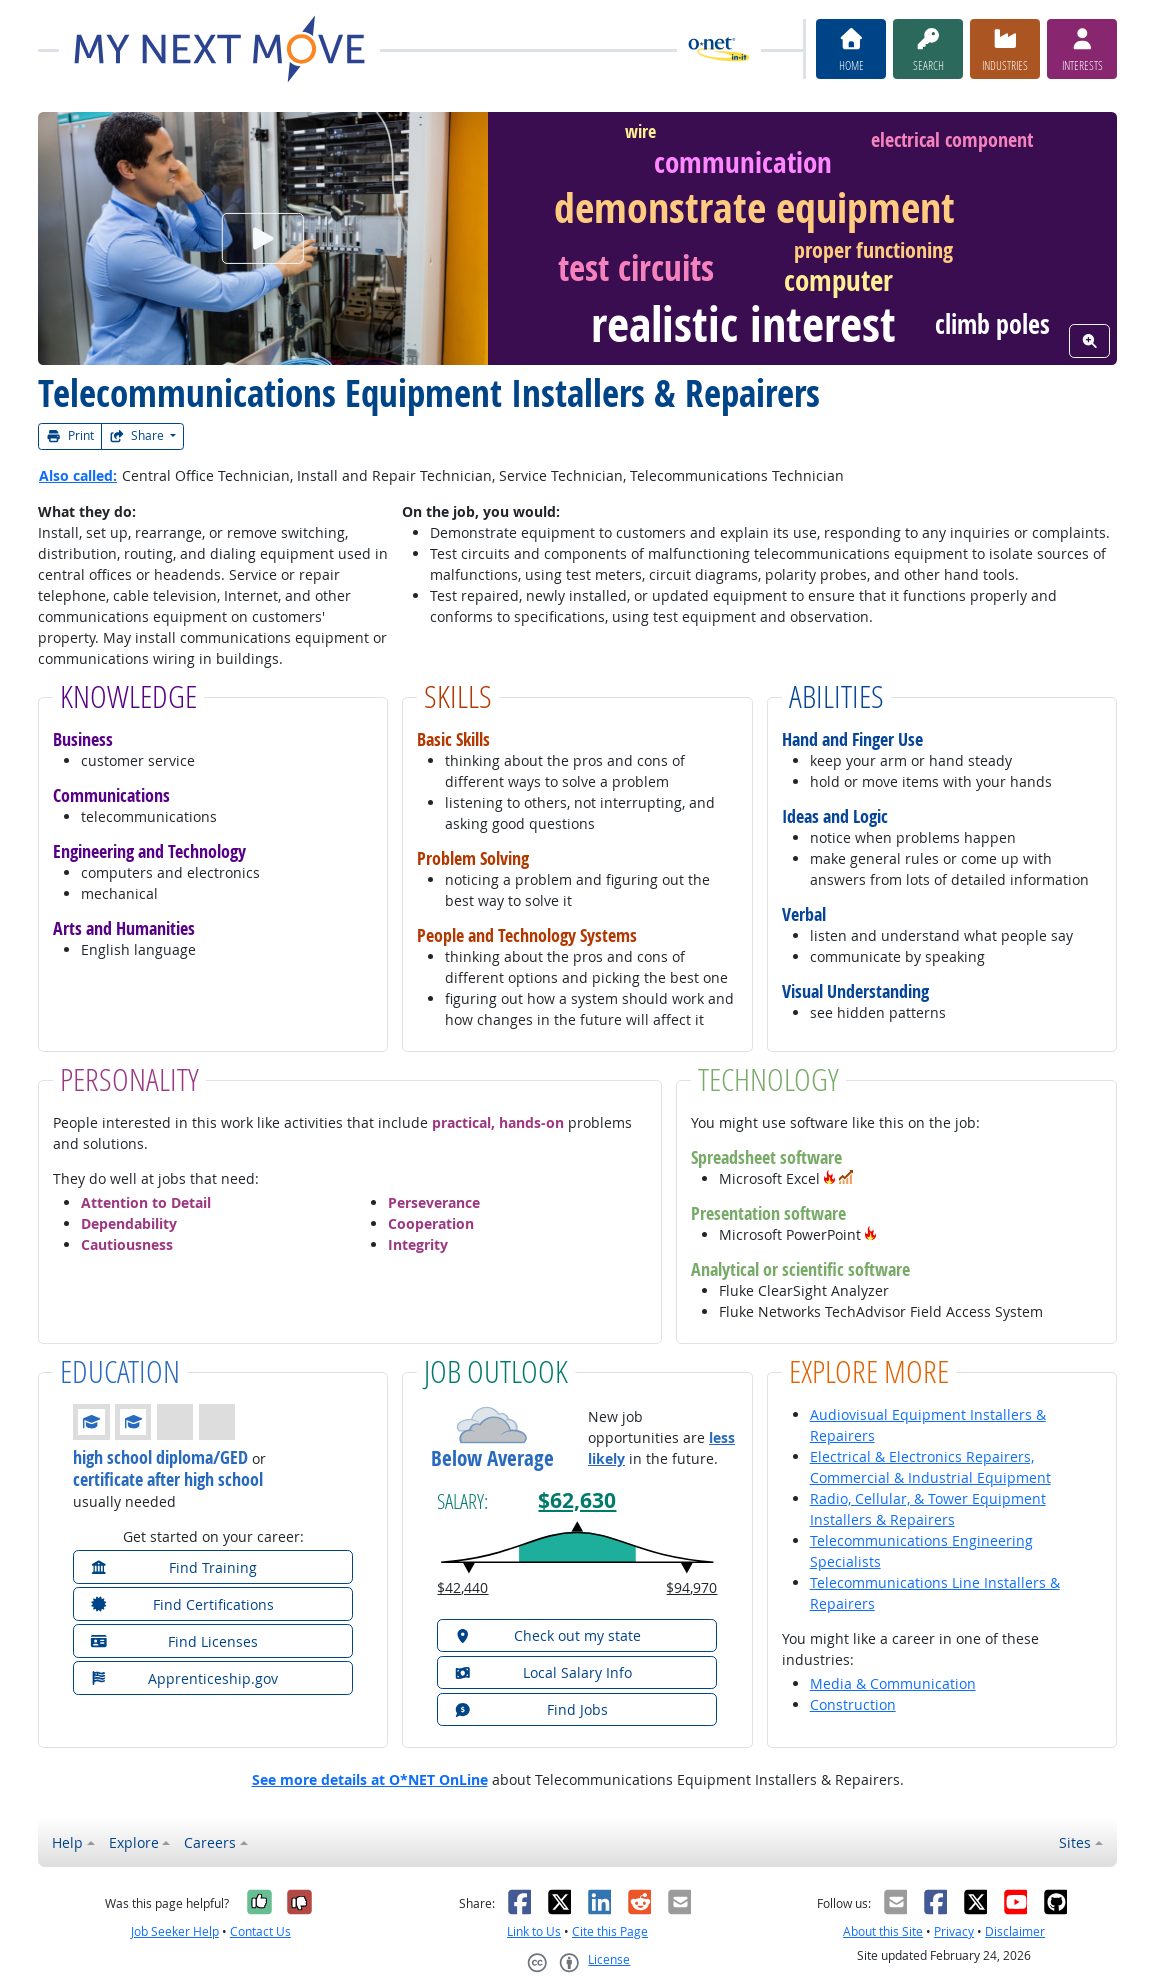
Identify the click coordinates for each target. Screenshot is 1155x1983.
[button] (830, 1178)
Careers (210, 1842)
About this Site (883, 1931)
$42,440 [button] (462, 1587)
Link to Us (534, 1931)
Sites (1075, 1842)
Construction (853, 1704)
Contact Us (260, 1931)
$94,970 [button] (691, 1587)
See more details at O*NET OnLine (370, 1779)
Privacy (954, 1931)
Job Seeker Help (175, 1931)
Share (138, 435)
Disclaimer (1015, 1931)
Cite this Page (610, 1931)
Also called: (78, 475)
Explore (134, 1842)
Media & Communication (893, 1683)
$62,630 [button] (577, 1500)
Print (70, 435)
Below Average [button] (492, 1459)
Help (67, 1842)
